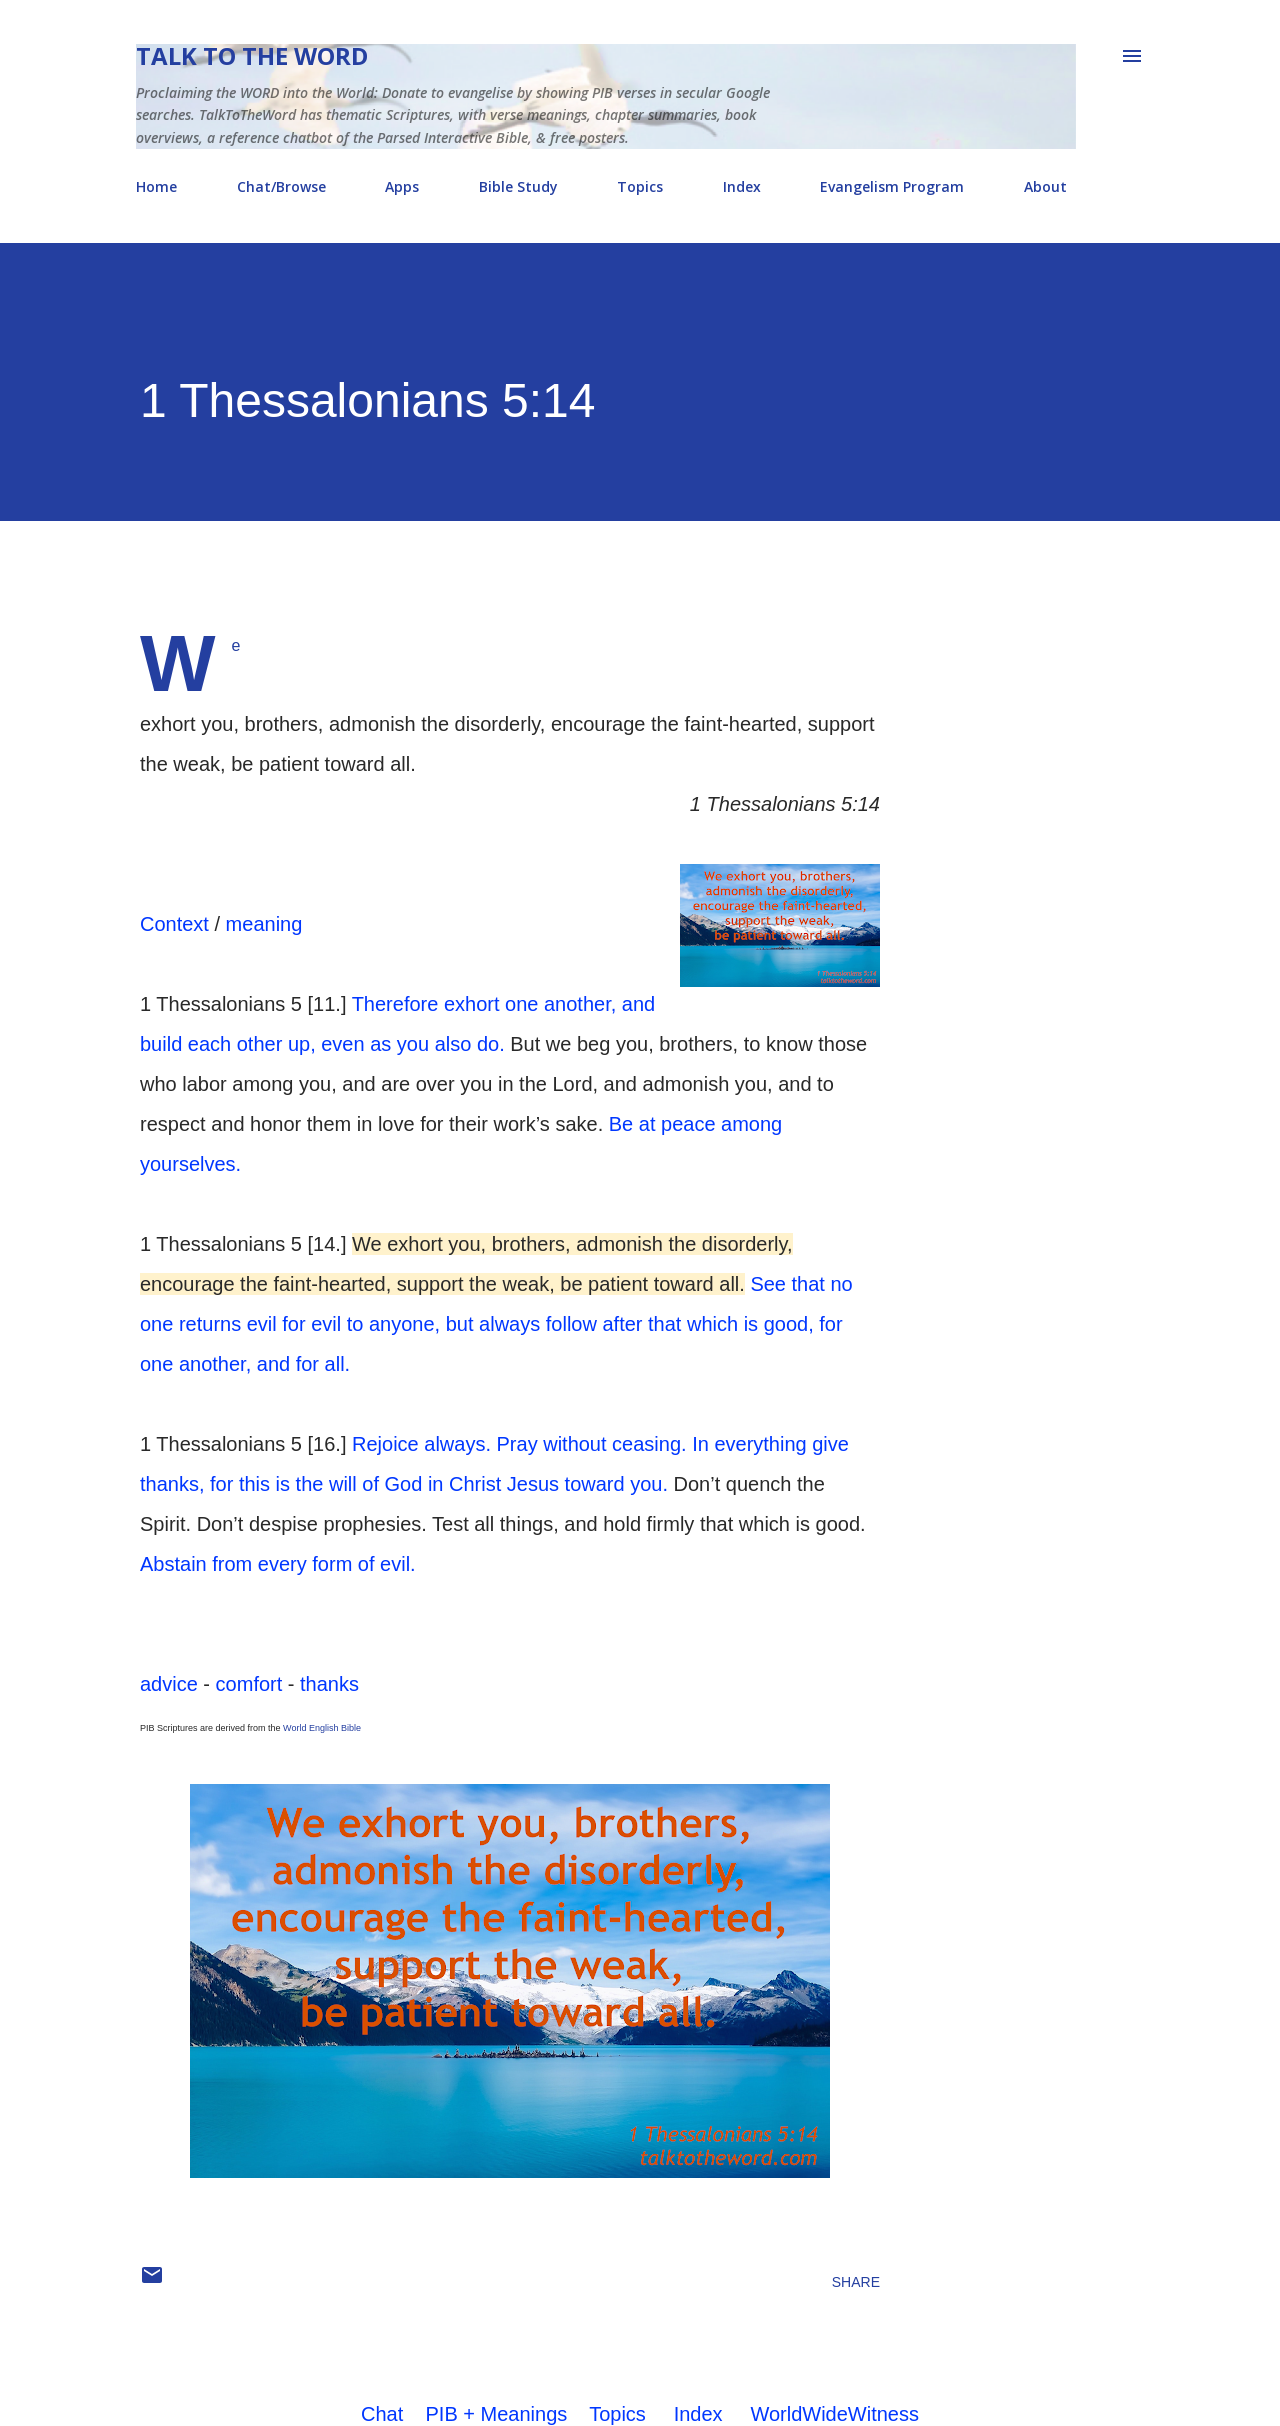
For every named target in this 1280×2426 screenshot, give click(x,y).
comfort (249, 1684)
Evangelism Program (892, 186)
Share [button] (856, 2282)
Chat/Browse (281, 186)
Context (174, 924)
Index (742, 186)
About (1045, 186)
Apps (402, 186)
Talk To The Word (252, 55)
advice (169, 1684)
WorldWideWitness (834, 2414)
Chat (382, 2414)
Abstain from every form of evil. (278, 1564)
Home (156, 186)
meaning (264, 924)
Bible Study (518, 186)
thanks (329, 1684)
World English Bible (322, 1728)
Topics (640, 186)
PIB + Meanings (497, 2414)
